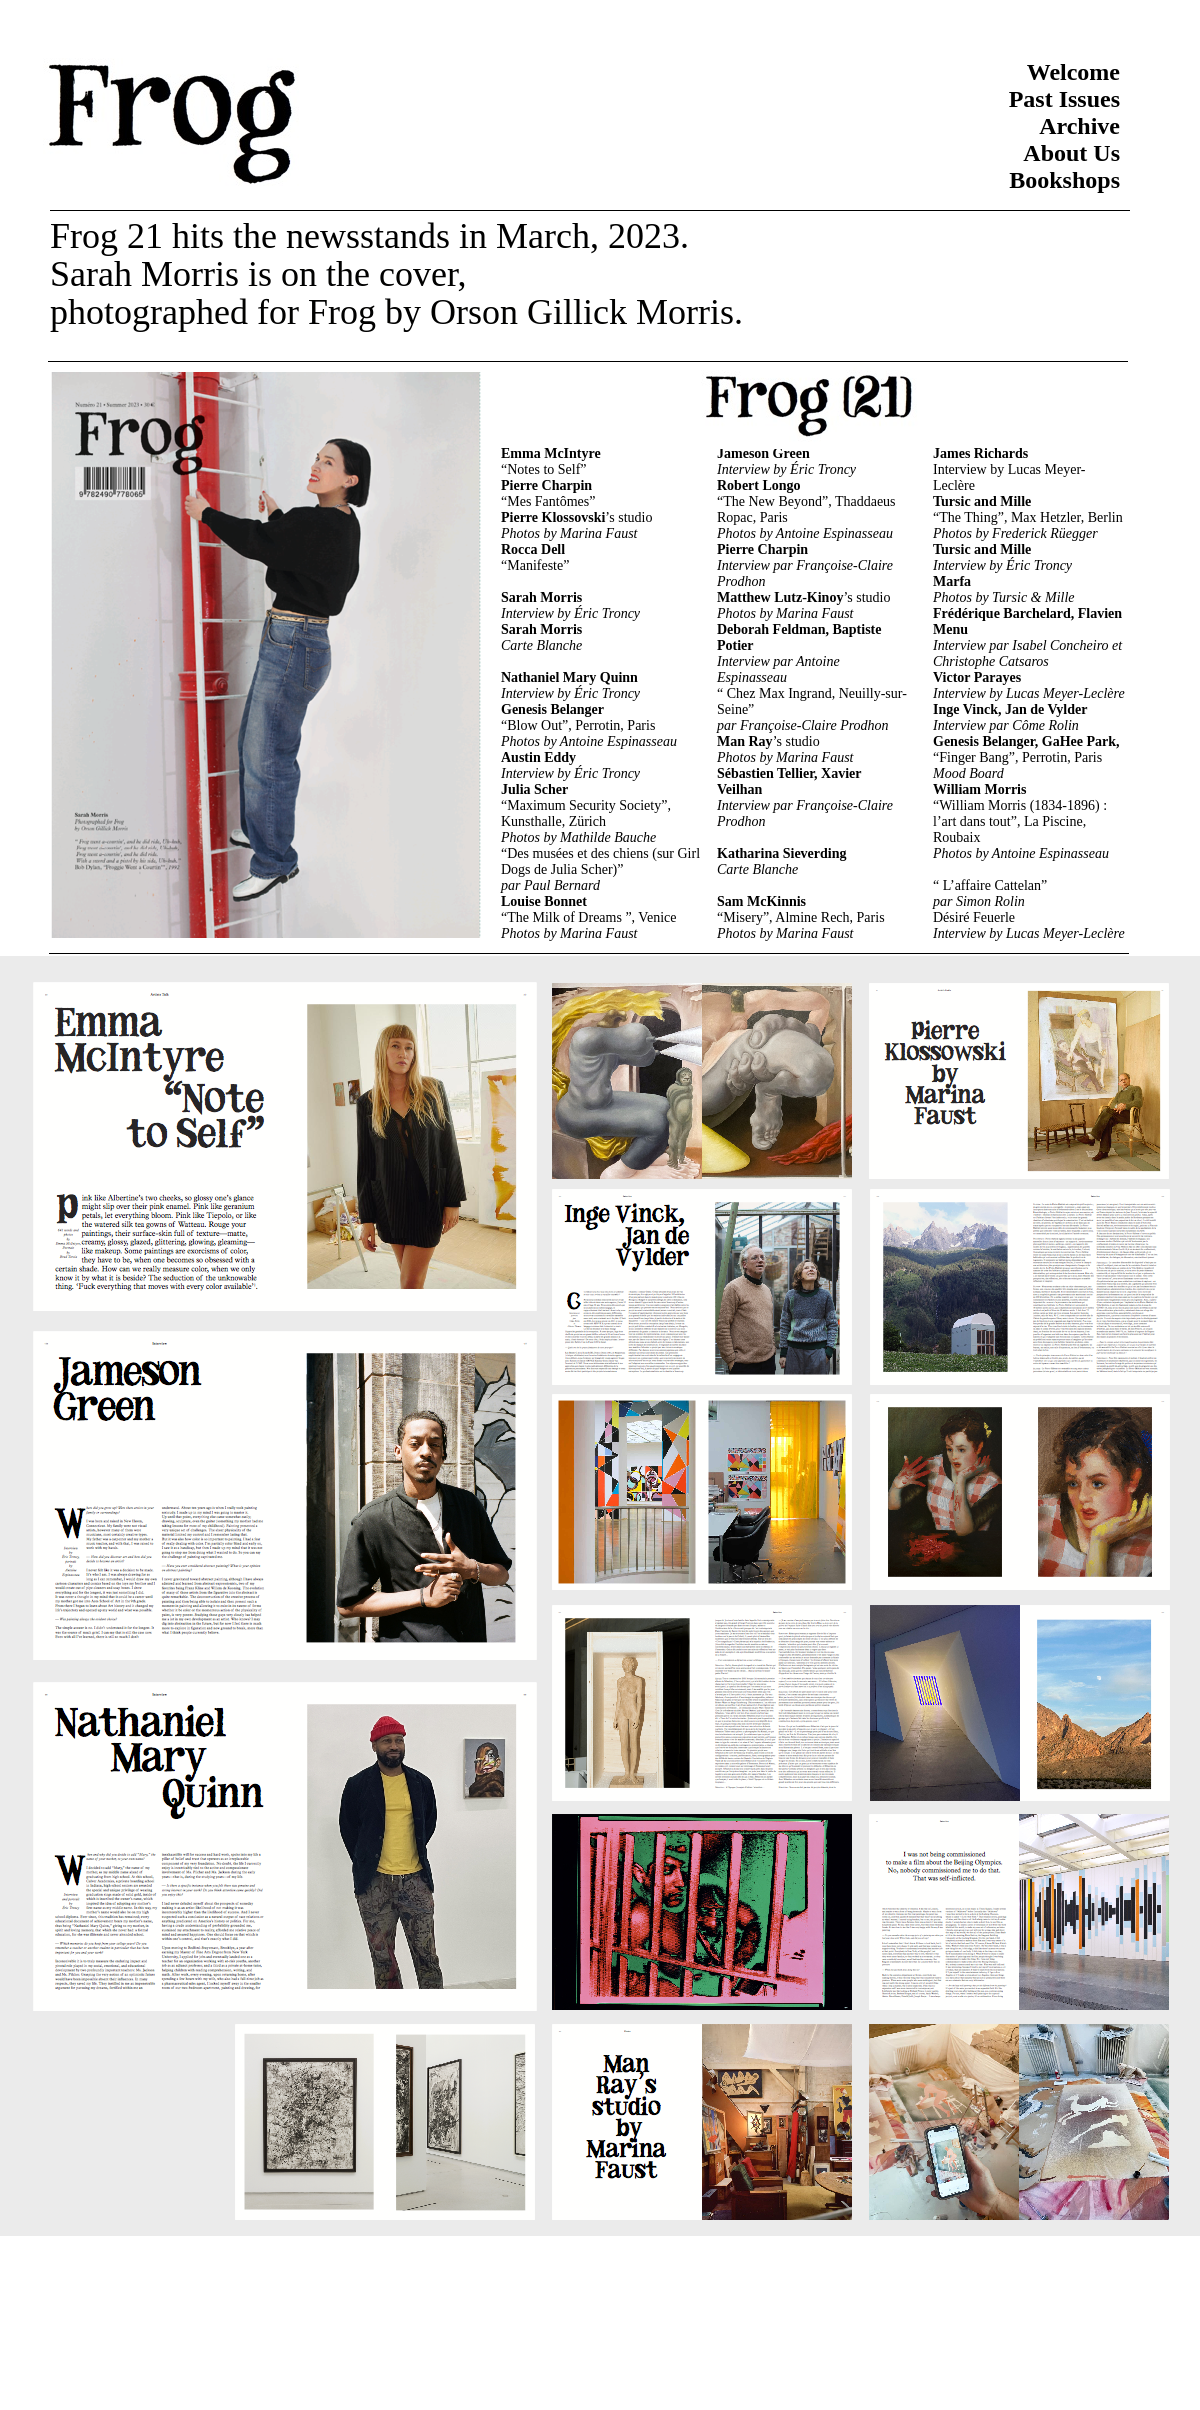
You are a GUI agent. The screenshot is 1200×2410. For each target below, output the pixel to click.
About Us (1071, 153)
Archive (1079, 126)
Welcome (1073, 72)
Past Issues (1064, 99)
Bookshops (1064, 180)
